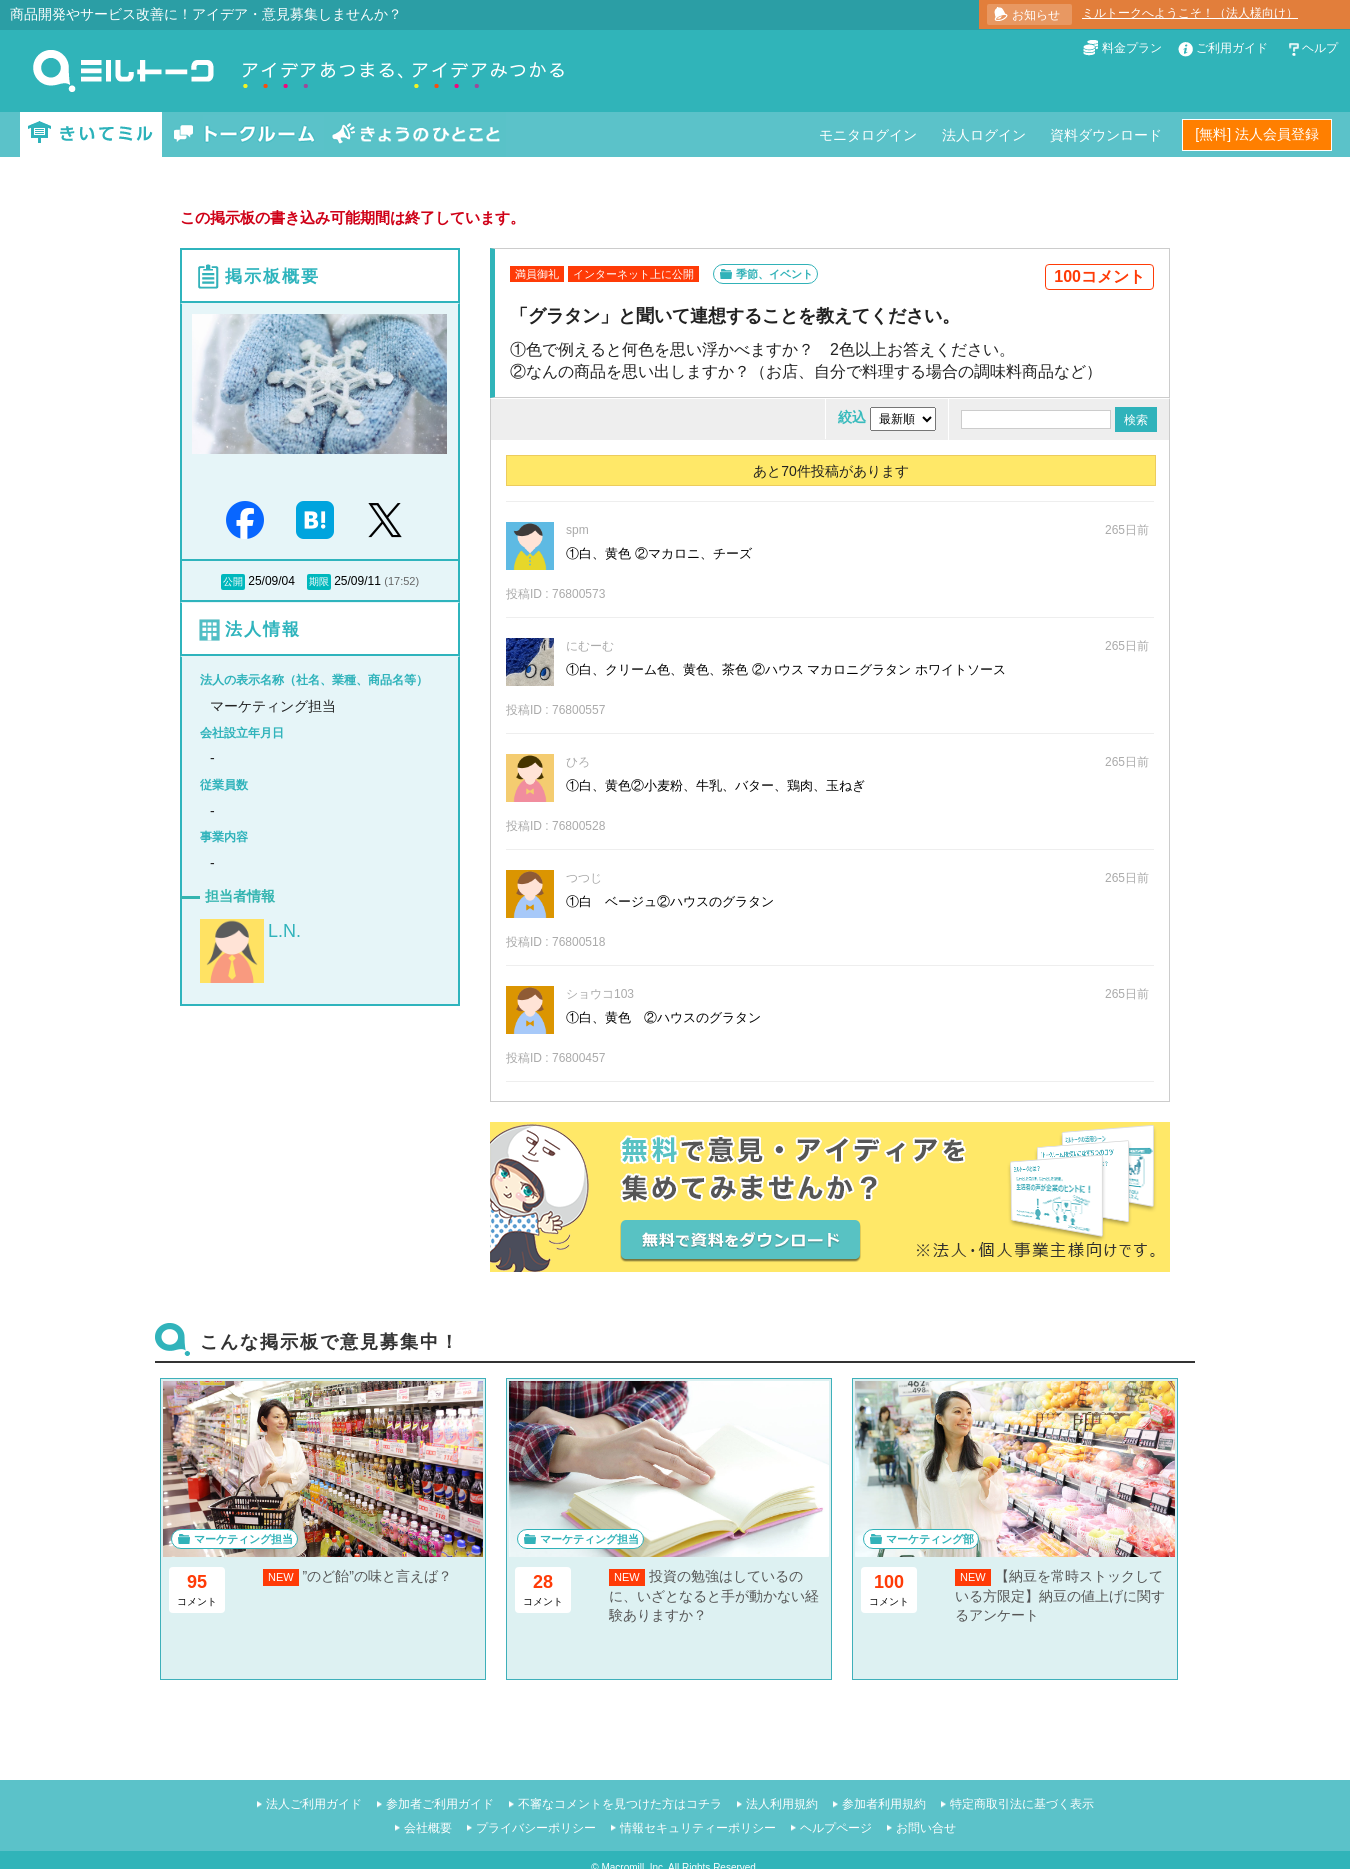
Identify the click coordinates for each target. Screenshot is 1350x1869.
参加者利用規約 (884, 1804)
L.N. (284, 931)
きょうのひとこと (416, 134)
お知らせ (1036, 15)
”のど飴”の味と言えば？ (377, 1576)
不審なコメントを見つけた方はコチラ (620, 1804)
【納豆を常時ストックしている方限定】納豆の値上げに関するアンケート (1060, 1595)
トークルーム (244, 134)
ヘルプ (1320, 48)
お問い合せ (926, 1828)
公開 (233, 581)
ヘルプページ (836, 1828)
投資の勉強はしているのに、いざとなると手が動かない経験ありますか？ (714, 1595)
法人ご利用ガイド (314, 1804)
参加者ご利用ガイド (440, 1804)
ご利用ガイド (1232, 48)
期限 (319, 581)
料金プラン (1132, 48)
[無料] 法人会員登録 (1257, 134)
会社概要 (428, 1828)
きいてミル (91, 134)
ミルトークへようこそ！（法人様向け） (1190, 13)
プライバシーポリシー (536, 1828)
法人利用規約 (782, 1804)
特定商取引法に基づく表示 (1022, 1804)
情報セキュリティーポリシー (698, 1828)
